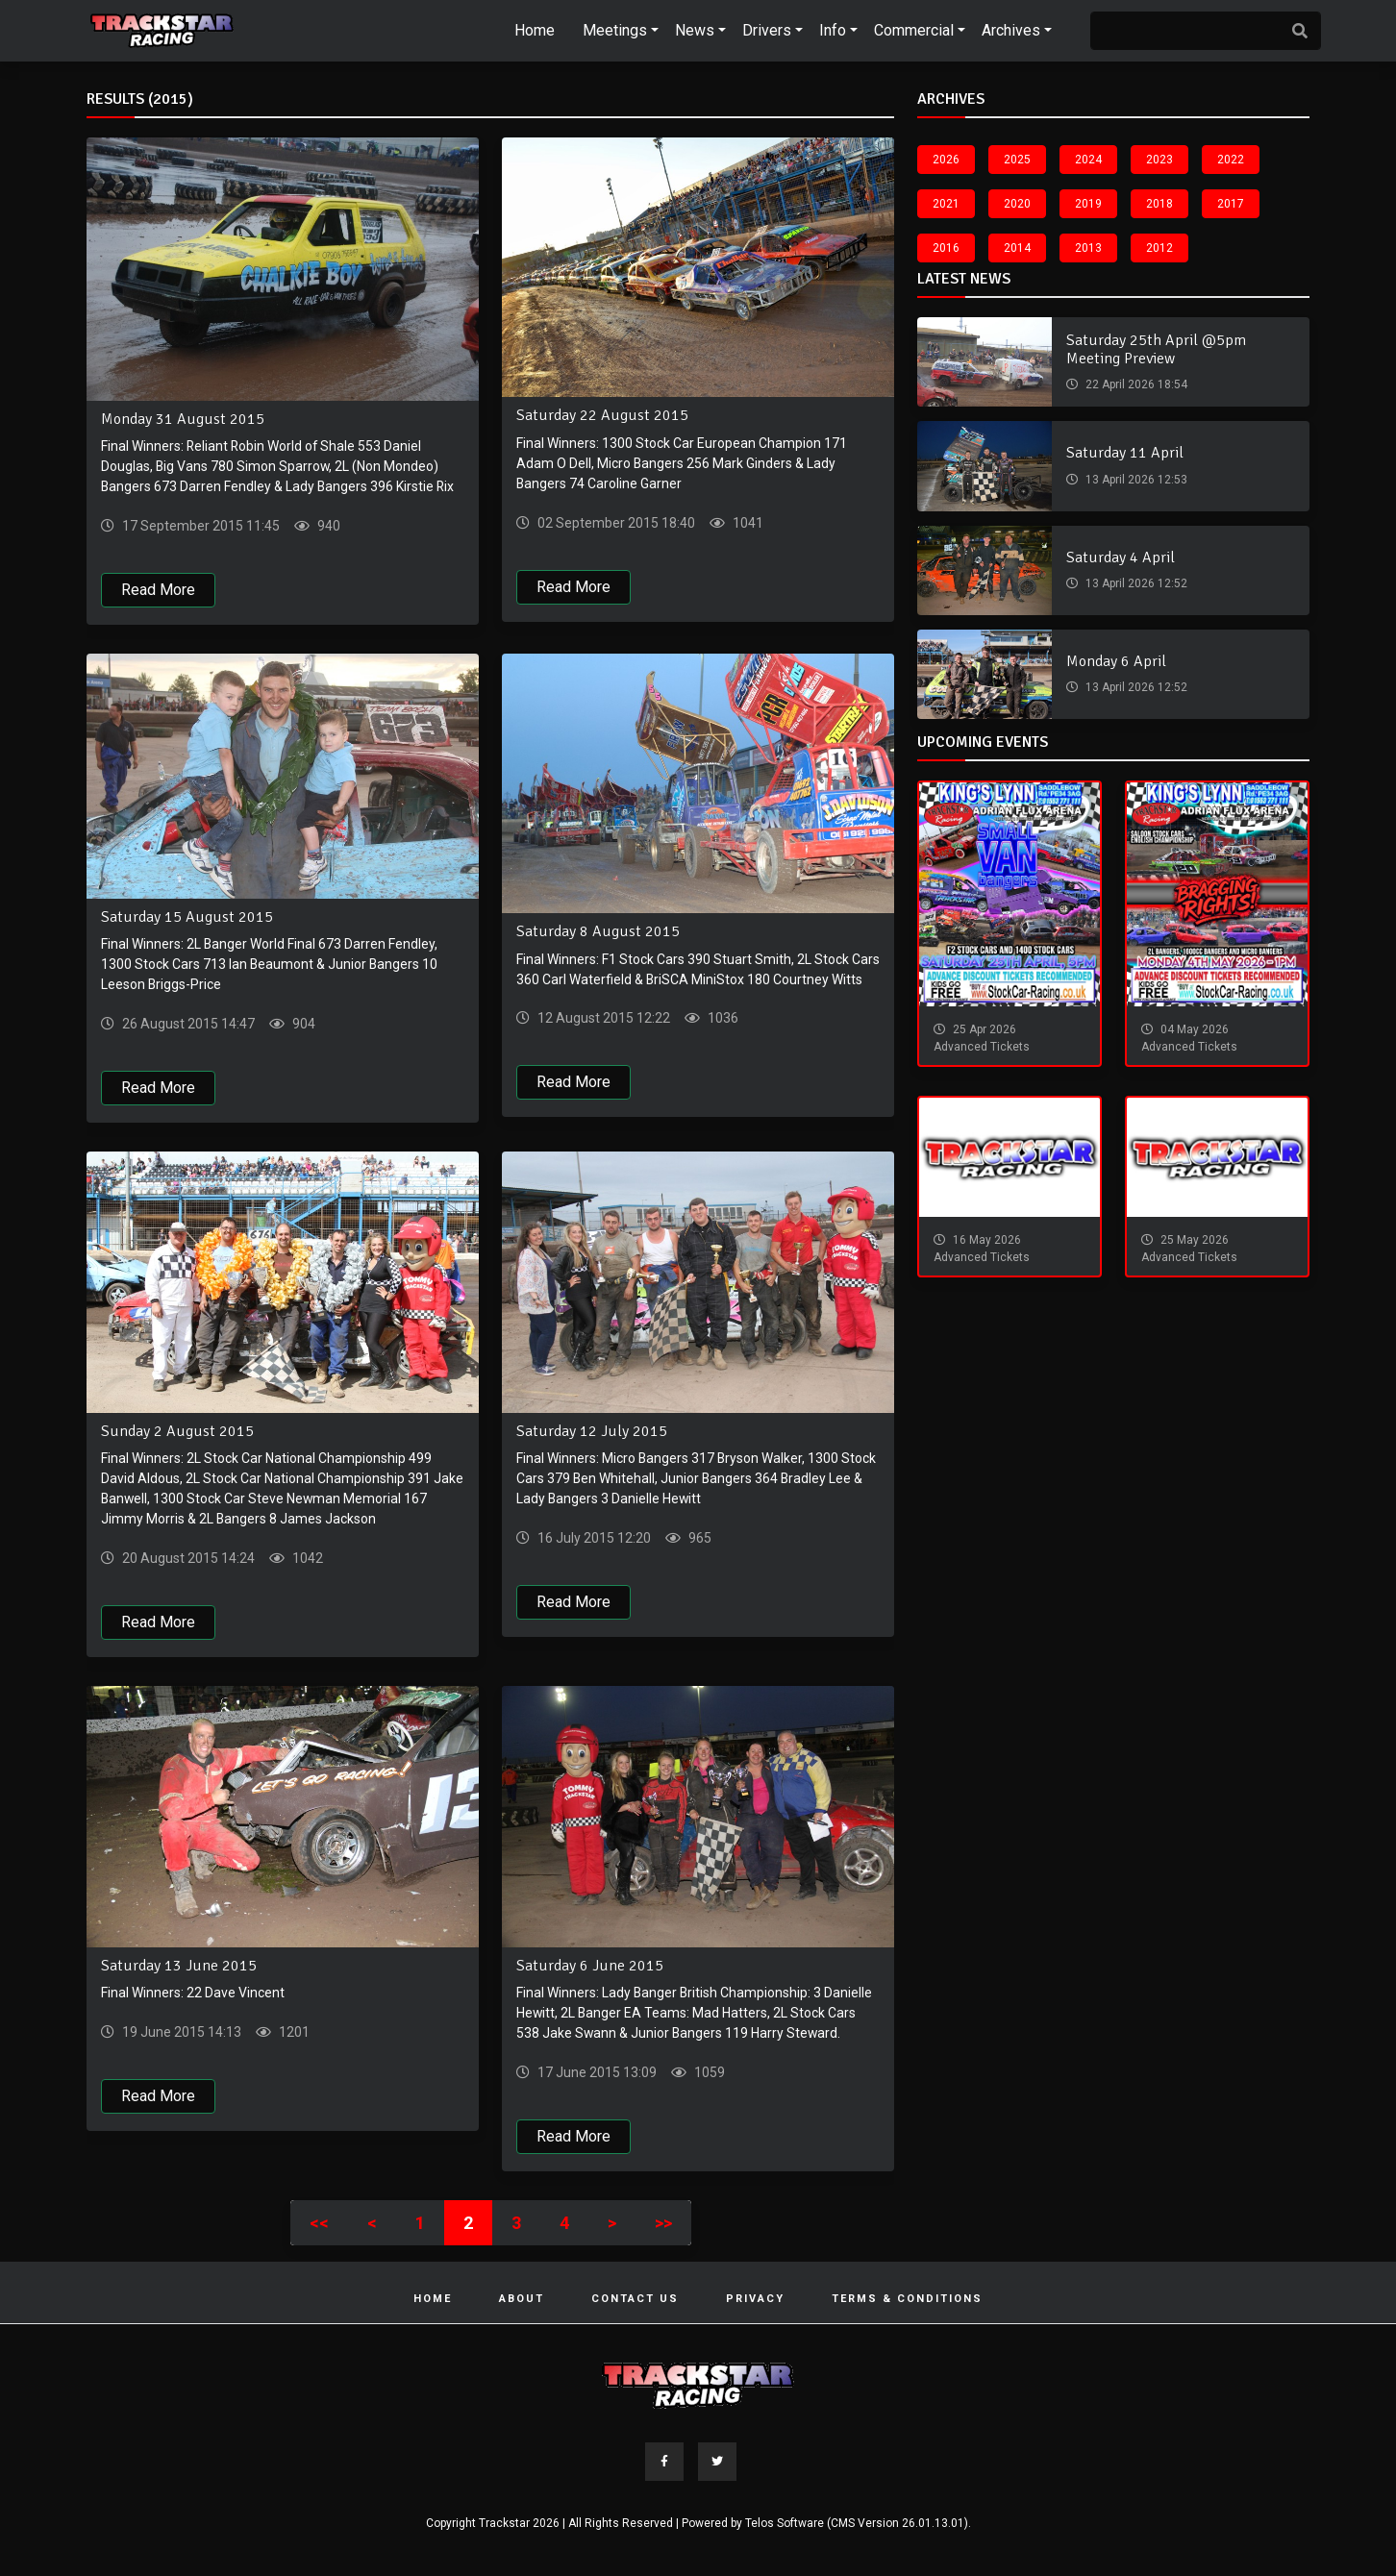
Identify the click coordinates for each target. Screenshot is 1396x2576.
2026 (946, 159)
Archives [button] (1011, 30)
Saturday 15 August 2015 (187, 917)
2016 (946, 248)
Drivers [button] (766, 30)
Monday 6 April (1116, 661)
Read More (158, 590)
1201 (293, 2032)
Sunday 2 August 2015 (177, 1431)
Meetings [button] (615, 30)
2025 (1017, 159)
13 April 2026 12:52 (1135, 583)
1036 (721, 1019)
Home (534, 30)
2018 (1159, 204)
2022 (1230, 159)
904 (302, 1023)
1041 (746, 523)
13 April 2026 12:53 (1135, 479)
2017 (1230, 204)
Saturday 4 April (1120, 557)
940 (327, 525)
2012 (1159, 248)
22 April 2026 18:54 (1135, 384)
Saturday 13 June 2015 (179, 1965)
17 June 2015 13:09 (596, 2072)
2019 (1088, 204)
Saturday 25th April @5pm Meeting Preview (1156, 349)
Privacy (755, 2298)
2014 (1017, 248)
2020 (1017, 204)
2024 (1088, 159)
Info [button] (832, 30)
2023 (1159, 159)
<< (319, 2223)
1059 (708, 2072)
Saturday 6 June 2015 (589, 1965)
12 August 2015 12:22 (602, 1019)
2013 (1088, 248)
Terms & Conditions (907, 2298)
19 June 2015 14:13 (180, 2032)
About (521, 2298)
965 (698, 1538)
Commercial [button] (914, 30)
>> (663, 2223)
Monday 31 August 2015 (182, 419)
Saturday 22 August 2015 (602, 415)
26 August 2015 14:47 (187, 1023)
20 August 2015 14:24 (187, 1558)
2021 (946, 204)
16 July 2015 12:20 (593, 1538)
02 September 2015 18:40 (615, 523)
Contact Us (635, 2298)
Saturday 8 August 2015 (598, 932)
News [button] (694, 30)
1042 (306, 1558)
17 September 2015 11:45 (199, 525)
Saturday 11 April (1125, 452)
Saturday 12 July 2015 (591, 1431)
